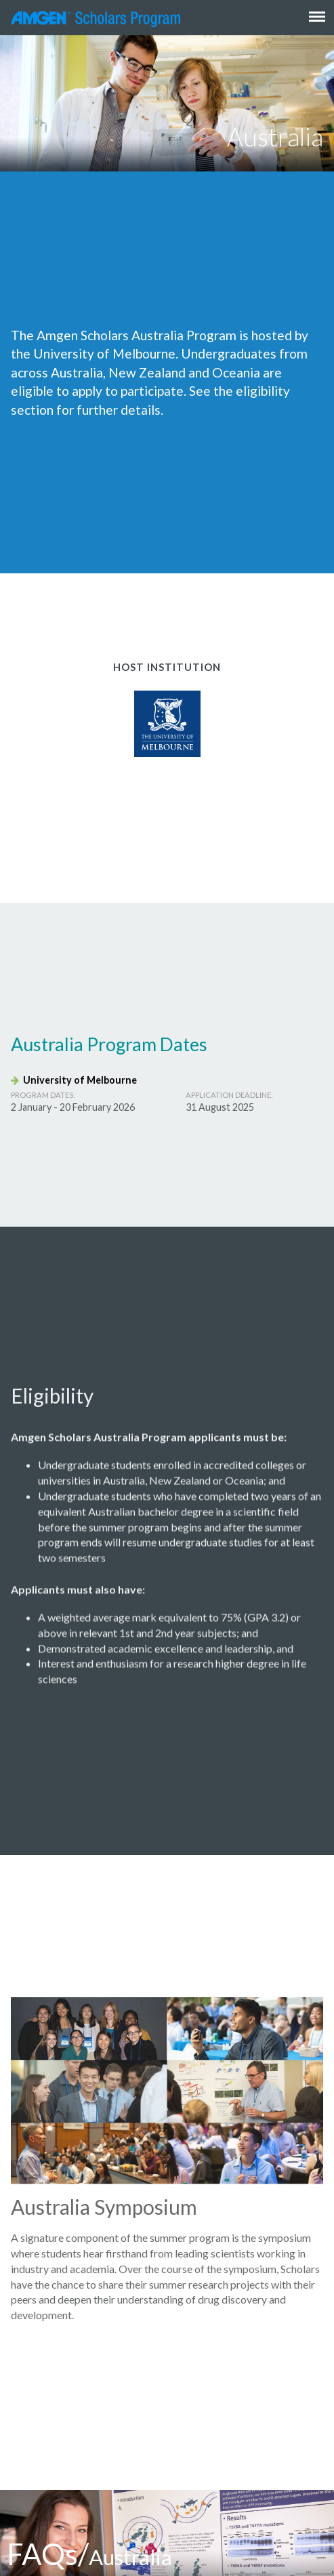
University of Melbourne (74, 1080)
